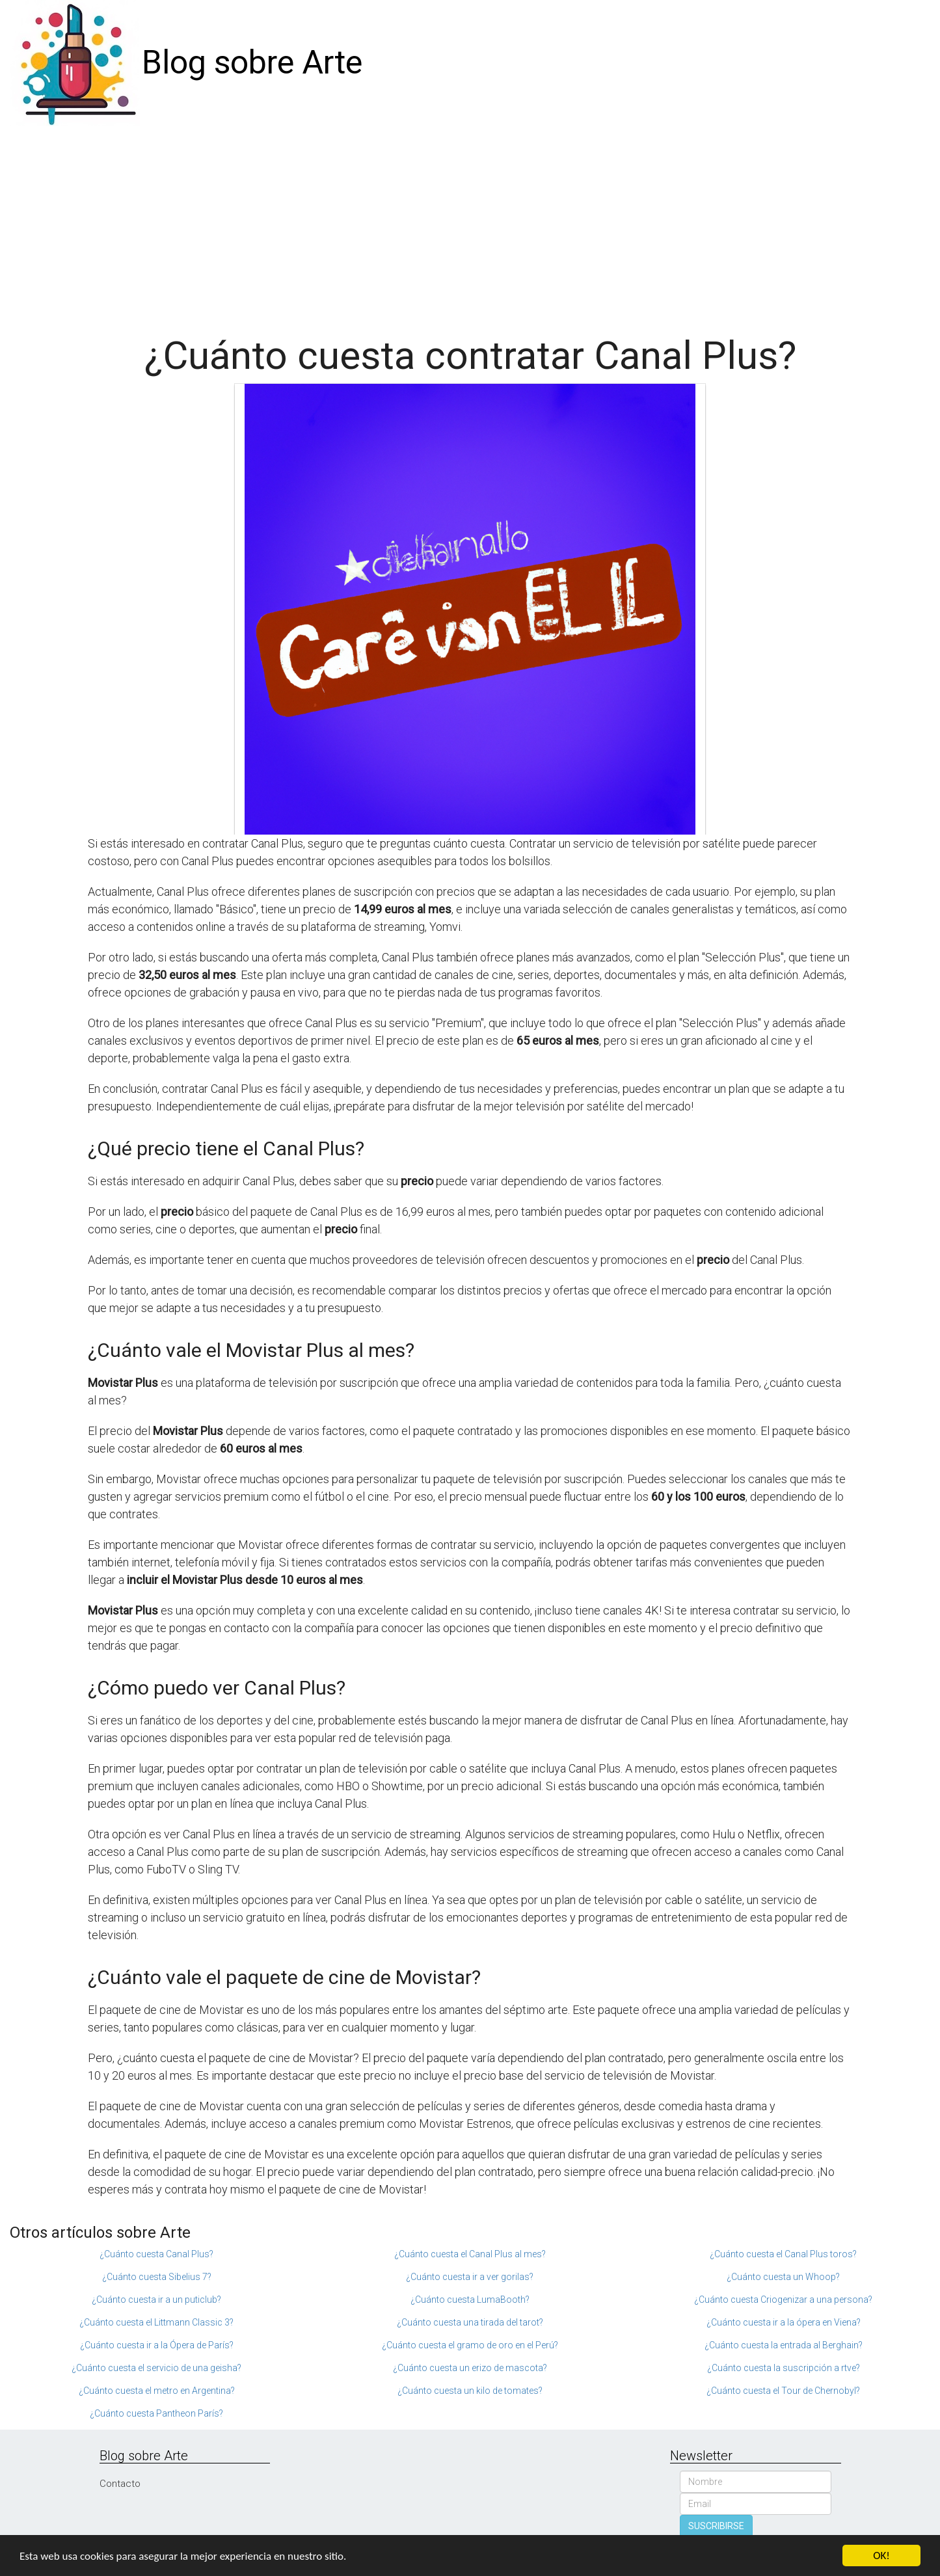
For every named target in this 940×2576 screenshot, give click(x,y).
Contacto (120, 2483)
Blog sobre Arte (252, 62)
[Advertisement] (470, 224)
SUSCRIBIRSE (716, 2526)
